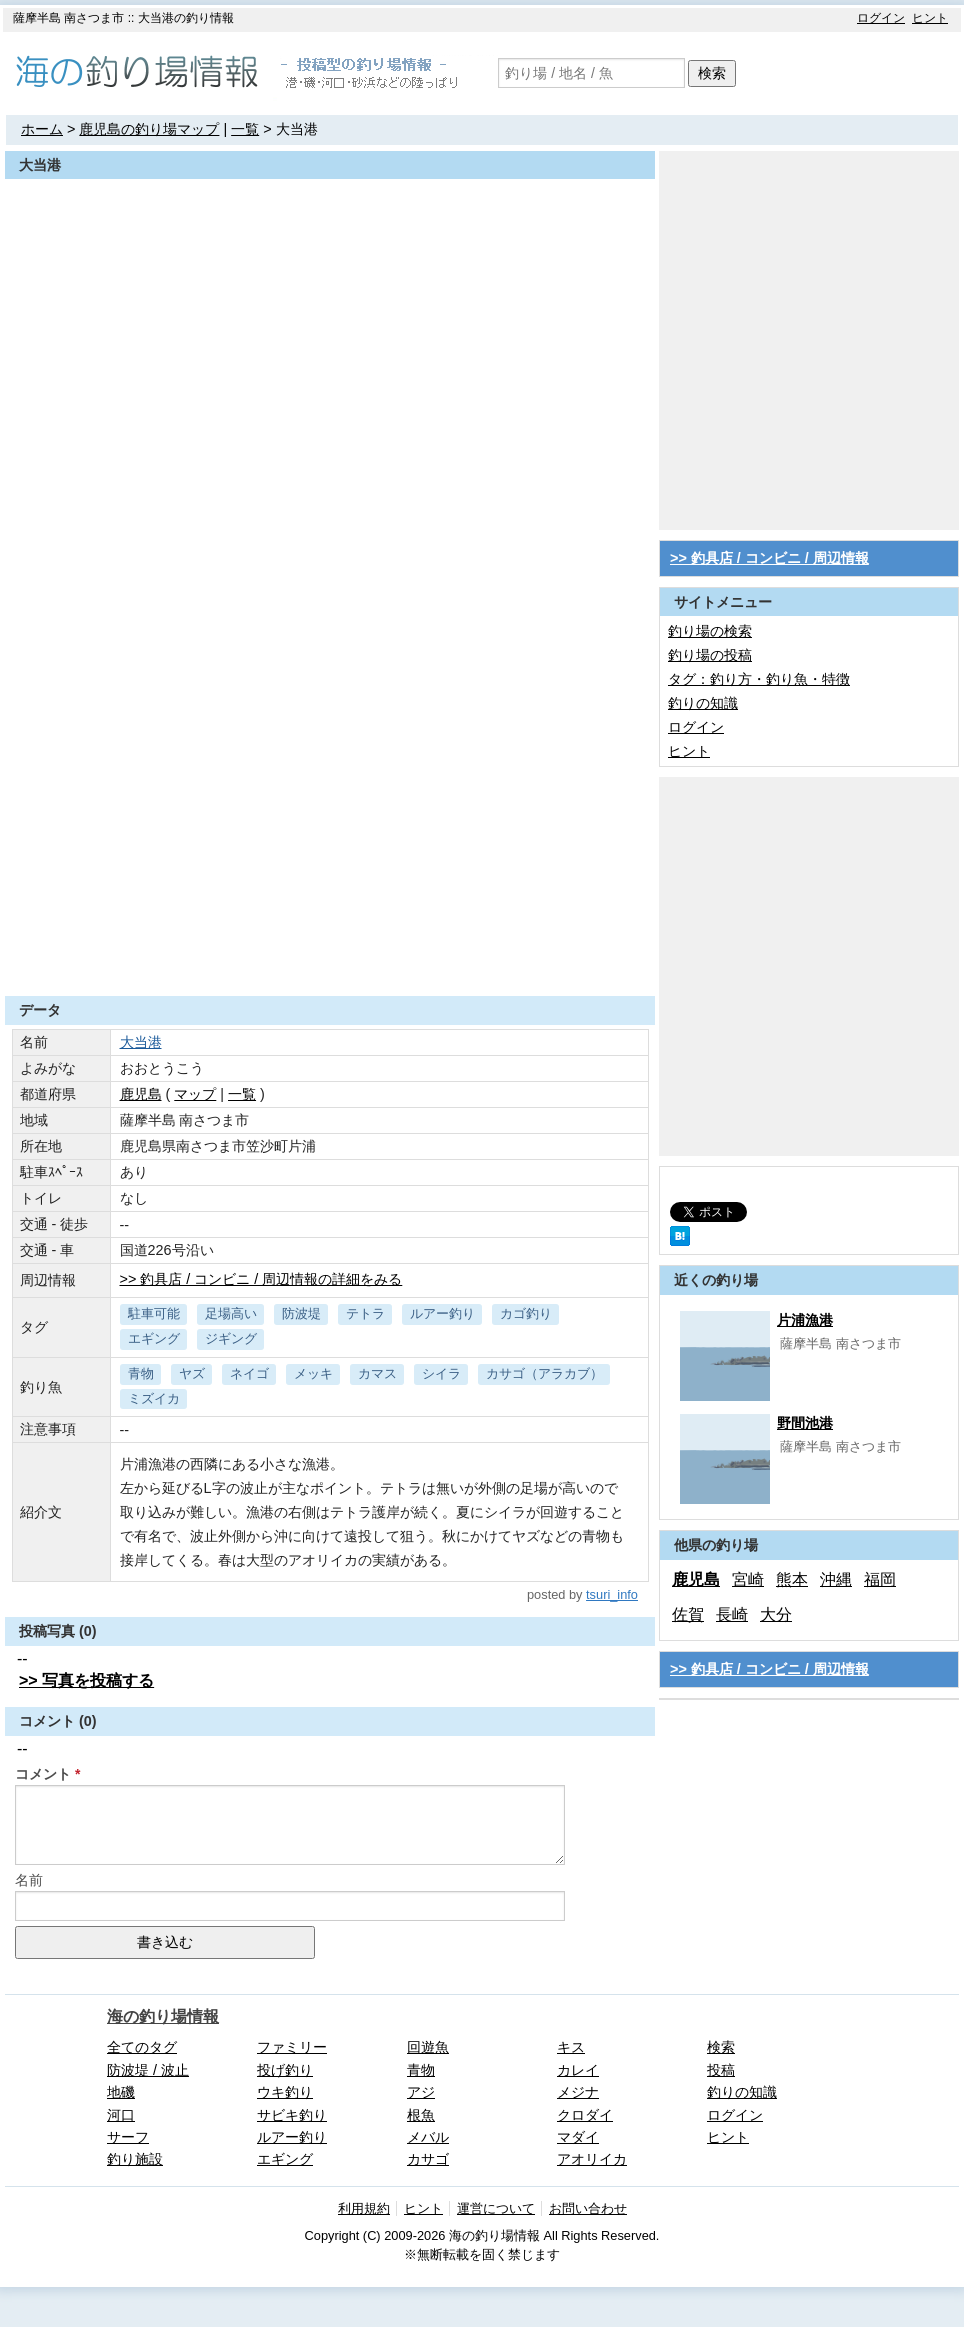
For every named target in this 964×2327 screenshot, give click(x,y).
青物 (141, 1373)
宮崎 (748, 1579)
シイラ (441, 1373)
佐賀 (688, 1614)
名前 (29, 1880)
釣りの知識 (703, 703)
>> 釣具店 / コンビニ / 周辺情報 (769, 558)
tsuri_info (612, 1594)
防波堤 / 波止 (148, 2070)
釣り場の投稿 (710, 655)
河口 (121, 2115)
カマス (377, 1373)
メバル (428, 2137)
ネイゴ (249, 1373)
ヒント (930, 18)
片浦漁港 (805, 1320)
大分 (776, 1614)
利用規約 (364, 2208)
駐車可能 (154, 1313)
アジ (421, 2092)
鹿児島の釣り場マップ (149, 129)
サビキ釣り (292, 2115)
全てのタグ (142, 2047)
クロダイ (585, 2115)
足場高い (231, 1313)
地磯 (121, 2092)
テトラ (365, 1313)
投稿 (721, 2070)
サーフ (128, 2137)
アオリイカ (592, 2159)
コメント (43, 1774)
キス (571, 2047)
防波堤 (301, 1313)
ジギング (231, 1338)
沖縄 (836, 1579)
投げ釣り (285, 2070)
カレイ (578, 2070)
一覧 (245, 129)
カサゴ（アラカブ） (544, 1373)
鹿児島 (696, 1579)
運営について (496, 2208)
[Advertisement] (187, 338)
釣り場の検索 (710, 631)
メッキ (313, 1373)
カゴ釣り (526, 1313)
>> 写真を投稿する (86, 1680)
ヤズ (192, 1373)
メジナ (578, 2092)
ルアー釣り (442, 1313)
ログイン (881, 18)
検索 (712, 73)
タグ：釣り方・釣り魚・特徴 (759, 679)
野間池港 (805, 1423)
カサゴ (428, 2159)
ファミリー (292, 2047)
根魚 (421, 2115)
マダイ (578, 2137)
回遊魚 (428, 2047)
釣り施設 (135, 2159)
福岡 (880, 1579)
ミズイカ (154, 1398)
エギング (154, 1338)
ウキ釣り (285, 2092)
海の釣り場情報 (163, 2016)
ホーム (42, 129)
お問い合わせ (588, 2208)
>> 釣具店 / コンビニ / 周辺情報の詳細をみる (261, 1279)
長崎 (732, 1614)
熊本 (792, 1579)
